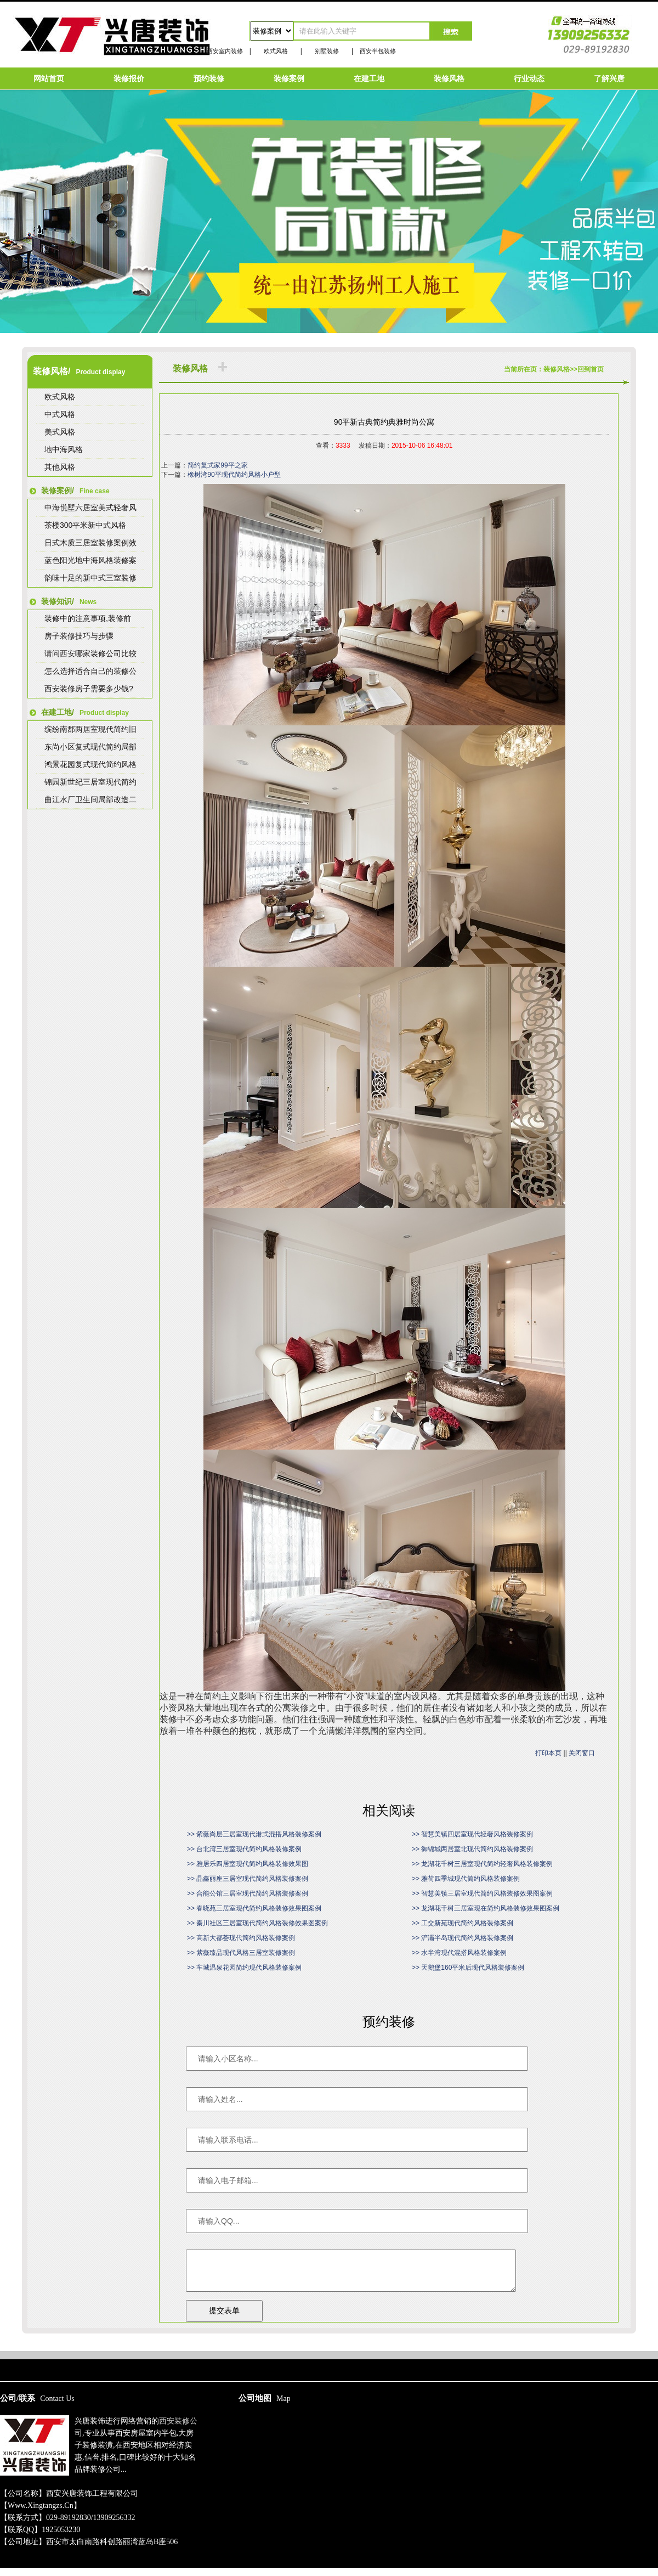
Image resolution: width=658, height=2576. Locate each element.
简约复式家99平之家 (217, 465)
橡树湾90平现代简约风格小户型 (234, 474)
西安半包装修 (378, 51)
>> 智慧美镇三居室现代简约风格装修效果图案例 (482, 1893)
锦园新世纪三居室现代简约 (90, 781)
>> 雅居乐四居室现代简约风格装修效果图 (247, 1864)
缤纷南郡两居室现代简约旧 (90, 729)
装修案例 (289, 78)
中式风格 (59, 414)
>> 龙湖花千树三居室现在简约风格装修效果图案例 (485, 1908)
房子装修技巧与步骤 (79, 636)
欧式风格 (276, 51)
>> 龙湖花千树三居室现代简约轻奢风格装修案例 (482, 1864)
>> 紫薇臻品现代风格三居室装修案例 (241, 1953)
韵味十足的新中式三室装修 (90, 577)
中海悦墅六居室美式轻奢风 (90, 507)
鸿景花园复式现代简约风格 (90, 764)
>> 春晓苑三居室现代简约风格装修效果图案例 (254, 1908)
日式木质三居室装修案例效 (90, 542)
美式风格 (59, 431)
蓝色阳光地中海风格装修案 (90, 560)
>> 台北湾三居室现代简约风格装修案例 (244, 1849)
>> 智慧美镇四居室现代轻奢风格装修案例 (472, 1834)
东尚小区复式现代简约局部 (90, 746)
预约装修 (209, 78)
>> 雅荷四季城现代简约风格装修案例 (466, 1878)
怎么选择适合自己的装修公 (90, 671)
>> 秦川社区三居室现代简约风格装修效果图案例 (257, 1923)
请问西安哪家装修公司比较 (90, 653)
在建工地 (369, 78)
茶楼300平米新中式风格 (85, 525)
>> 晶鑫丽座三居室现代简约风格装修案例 (247, 1878)
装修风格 (449, 78)
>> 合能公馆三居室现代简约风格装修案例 (247, 1893)
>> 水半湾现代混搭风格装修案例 (459, 1953)
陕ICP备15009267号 (329, 2346)
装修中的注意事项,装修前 (87, 618)
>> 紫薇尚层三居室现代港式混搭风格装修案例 (254, 1834)
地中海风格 (63, 449)
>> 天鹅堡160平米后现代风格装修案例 (468, 1967)
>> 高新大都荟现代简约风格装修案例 (241, 1938)
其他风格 (59, 467)
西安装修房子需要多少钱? (88, 688)
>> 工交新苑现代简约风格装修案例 (462, 1923)
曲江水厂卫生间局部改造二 (90, 799)
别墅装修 (327, 51)
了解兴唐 (609, 78)
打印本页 (548, 1753)
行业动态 (529, 78)
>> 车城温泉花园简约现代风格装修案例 (244, 1967)
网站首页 (48, 78)
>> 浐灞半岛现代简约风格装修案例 (462, 1938)
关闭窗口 (582, 1753)
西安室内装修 (225, 51)
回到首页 (590, 369)
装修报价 (129, 78)
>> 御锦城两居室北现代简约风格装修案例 (472, 1849)
